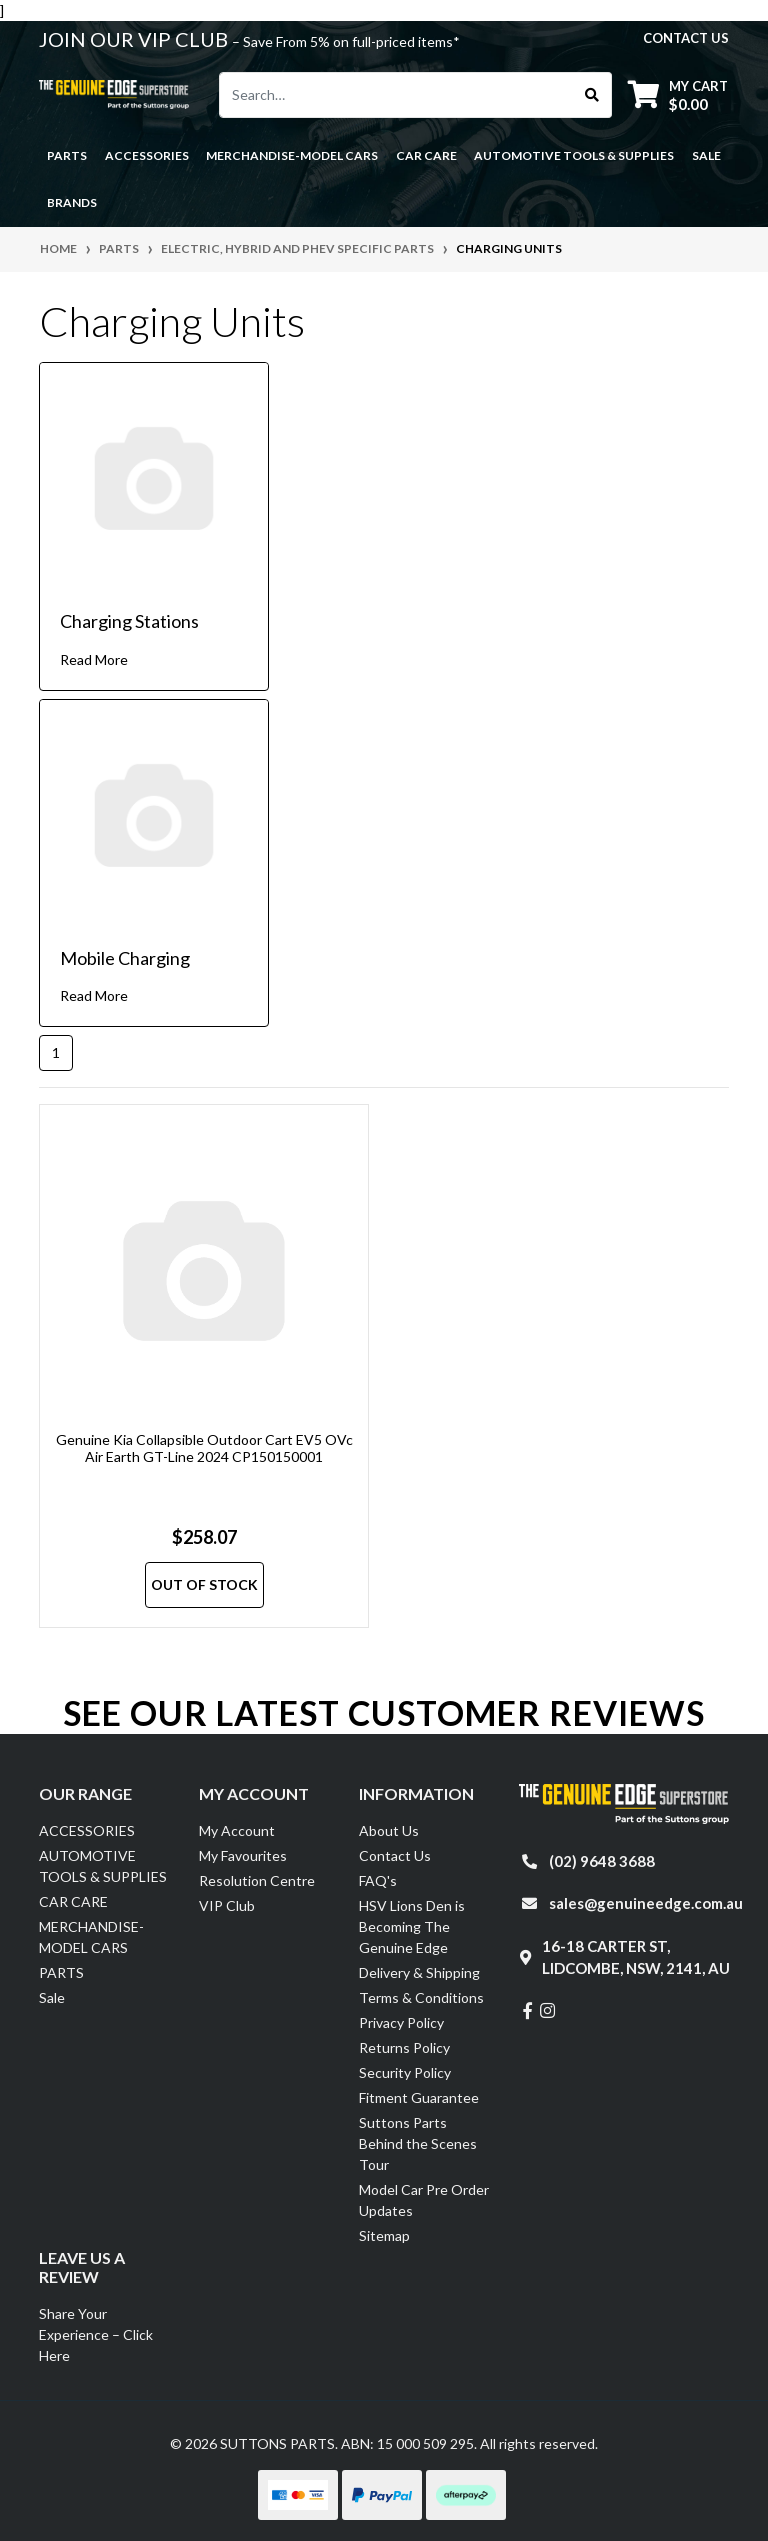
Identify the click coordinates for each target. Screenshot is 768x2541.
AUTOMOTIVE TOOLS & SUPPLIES (103, 1866)
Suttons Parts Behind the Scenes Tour (418, 2143)
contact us (686, 38)
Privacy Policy (401, 2022)
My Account (237, 1830)
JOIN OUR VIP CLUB (135, 39)
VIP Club (227, 1905)
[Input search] (396, 95)
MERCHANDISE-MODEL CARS (91, 1937)
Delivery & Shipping (419, 1972)
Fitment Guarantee (419, 2097)
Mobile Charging (125, 958)
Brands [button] (72, 202)
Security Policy (405, 2072)
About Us (389, 1830)
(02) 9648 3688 (602, 1861)
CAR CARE (73, 1901)
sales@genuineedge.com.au (646, 1903)
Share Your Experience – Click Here (96, 2334)
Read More (94, 659)
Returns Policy (404, 2047)
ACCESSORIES (87, 1830)
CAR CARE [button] (426, 155)
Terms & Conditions (421, 1997)
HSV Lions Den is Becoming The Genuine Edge (412, 1926)
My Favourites (243, 1855)
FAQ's (378, 1880)
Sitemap (384, 2235)
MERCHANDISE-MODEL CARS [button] (292, 155)
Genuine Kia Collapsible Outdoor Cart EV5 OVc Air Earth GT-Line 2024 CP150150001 (204, 1448)
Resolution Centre (257, 1880)
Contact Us (395, 1855)
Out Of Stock (204, 1584)
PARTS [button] (67, 155)
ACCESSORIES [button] (147, 155)
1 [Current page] (56, 1052)
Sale (706, 155)
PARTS (61, 1972)
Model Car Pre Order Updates (424, 2200)
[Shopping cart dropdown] (678, 94)
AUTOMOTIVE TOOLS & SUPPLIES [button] (574, 155)
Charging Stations (129, 621)
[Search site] (592, 95)
